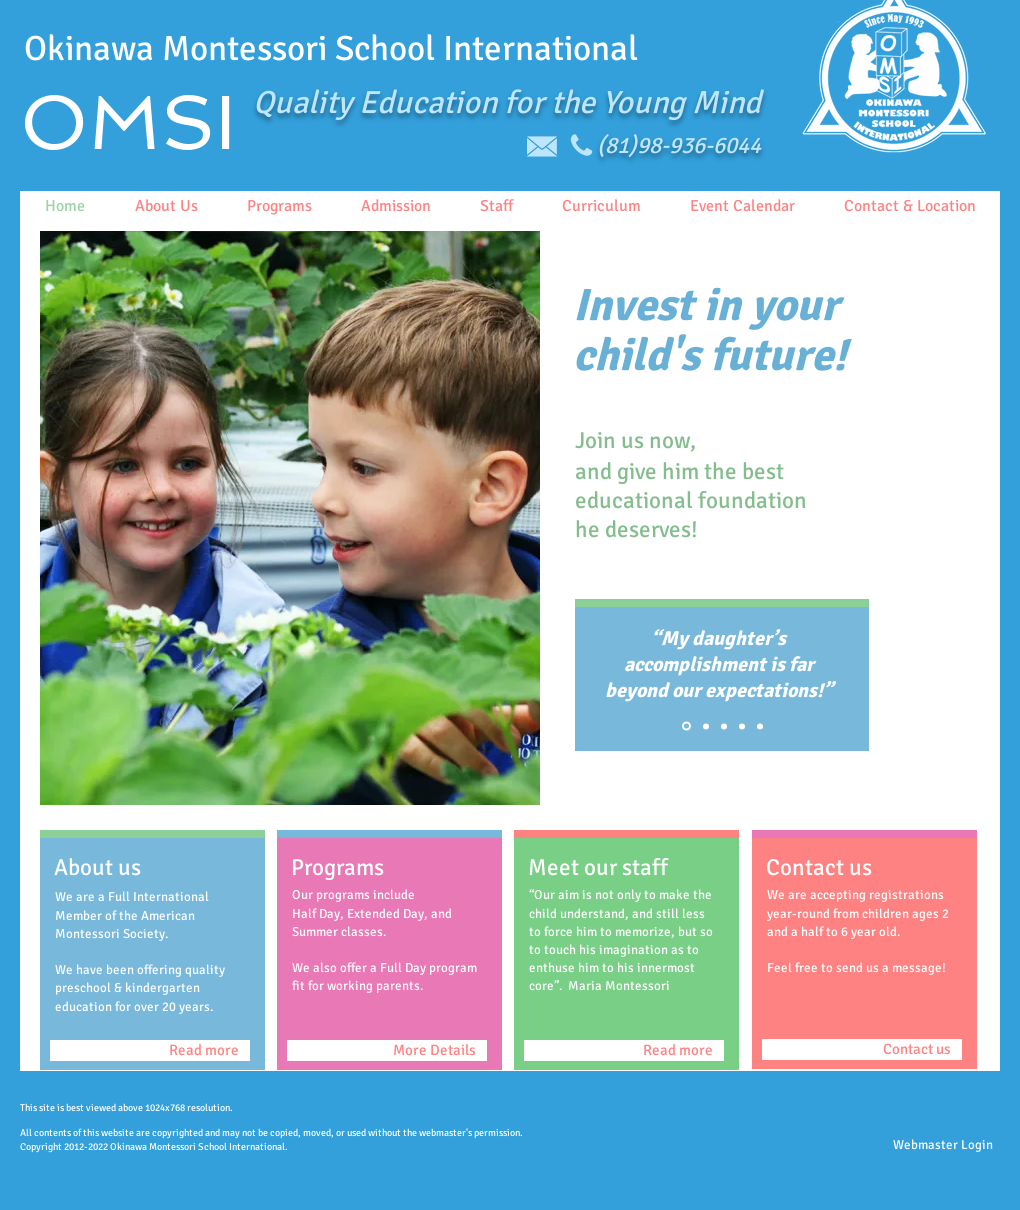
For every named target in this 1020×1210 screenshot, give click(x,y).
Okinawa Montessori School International (331, 48)
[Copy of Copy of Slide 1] (724, 726)
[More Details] (387, 1050)
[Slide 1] (686, 726)
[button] (290, 518)
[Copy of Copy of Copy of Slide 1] (760, 726)
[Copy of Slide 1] (706, 726)
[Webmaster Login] (942, 1146)
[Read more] (150, 1050)
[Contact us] (862, 1049)
